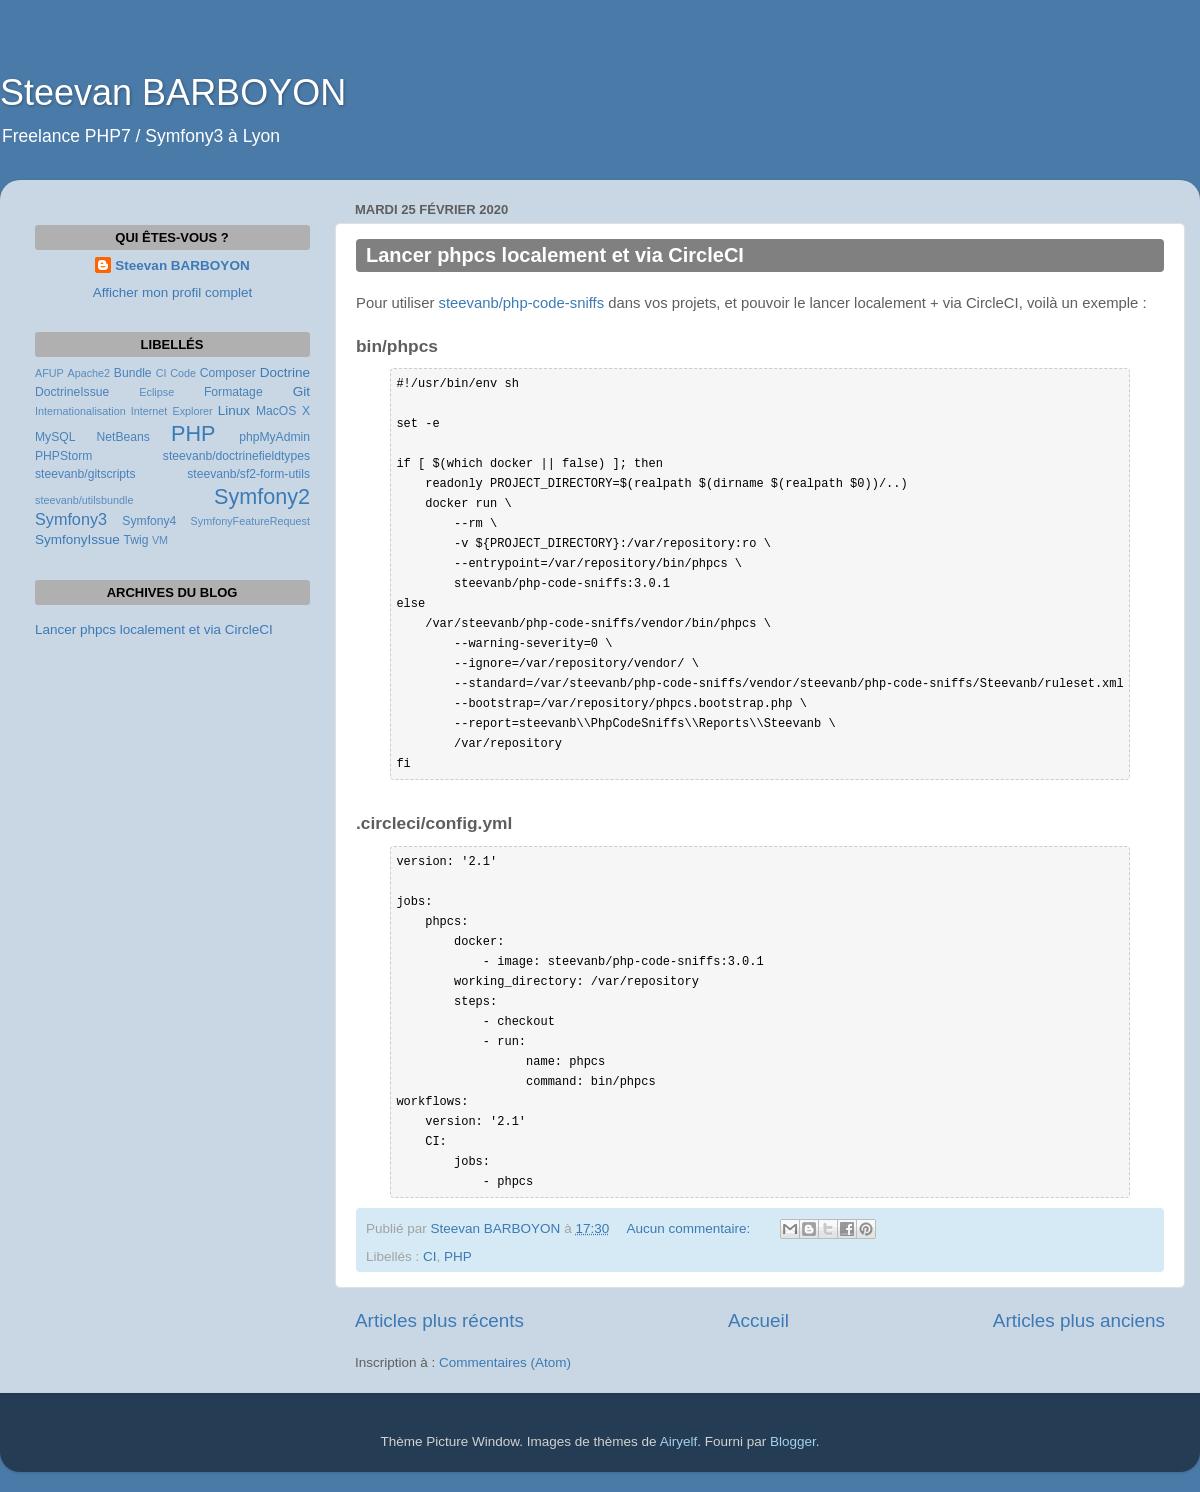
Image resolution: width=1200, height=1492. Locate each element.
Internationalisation (80, 411)
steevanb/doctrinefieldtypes (236, 456)
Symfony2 (262, 496)
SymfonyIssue (77, 539)
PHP (458, 1256)
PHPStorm (63, 456)
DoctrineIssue (72, 392)
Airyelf (679, 1441)
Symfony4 (149, 521)
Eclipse (156, 392)
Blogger (793, 1441)
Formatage (233, 392)
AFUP (49, 373)
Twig (136, 540)
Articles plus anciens (1079, 1320)
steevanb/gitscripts (85, 474)
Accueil (758, 1320)
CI (430, 1256)
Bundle (133, 373)
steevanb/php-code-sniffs (522, 303)
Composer (228, 373)
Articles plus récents (439, 1320)
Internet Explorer (172, 411)
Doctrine (285, 372)
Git (301, 391)
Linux (234, 410)
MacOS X (283, 411)
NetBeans (123, 437)
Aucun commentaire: (690, 1228)
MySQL (55, 437)
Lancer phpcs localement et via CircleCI (555, 255)
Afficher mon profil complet (173, 292)
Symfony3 (71, 519)
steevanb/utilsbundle (84, 500)
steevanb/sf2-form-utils (248, 474)
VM (160, 540)
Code (183, 373)
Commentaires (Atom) (505, 1362)
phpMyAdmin (274, 437)
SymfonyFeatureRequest (250, 521)
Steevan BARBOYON (173, 92)
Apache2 (88, 373)
